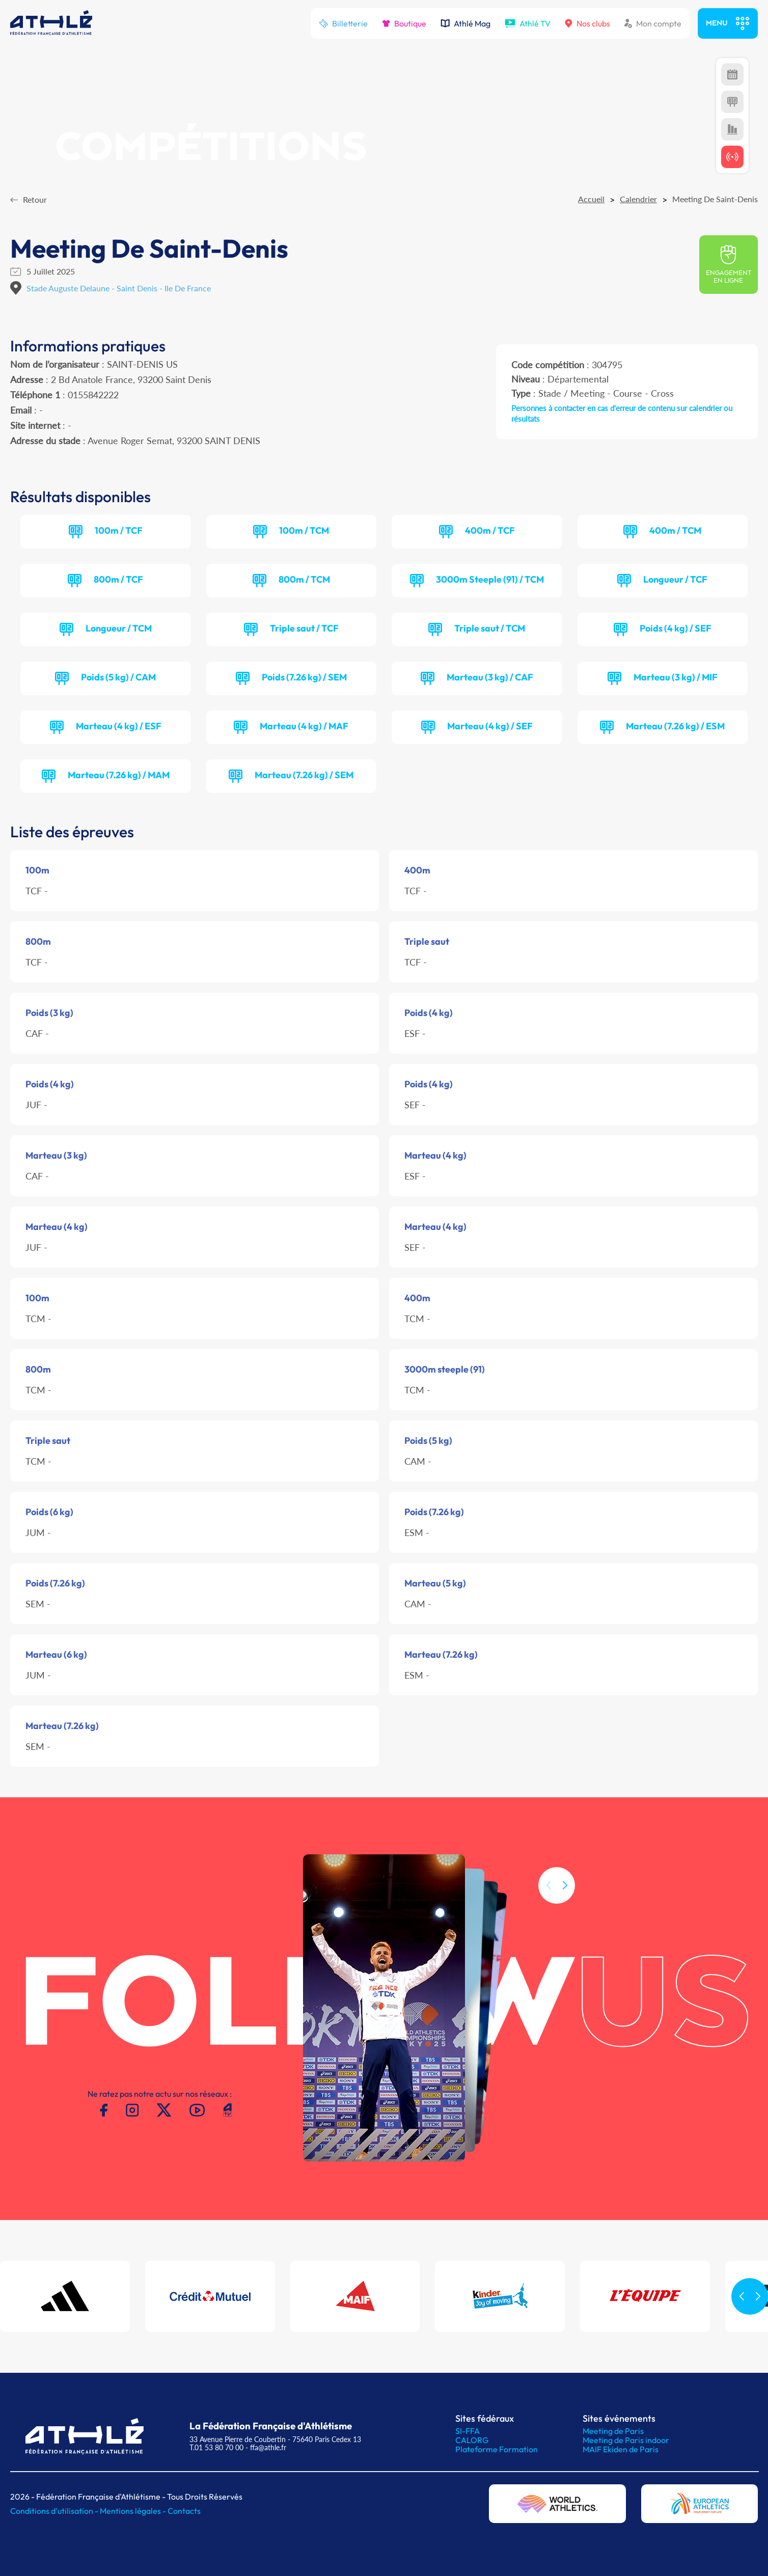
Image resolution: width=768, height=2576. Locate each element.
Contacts (184, 2511)
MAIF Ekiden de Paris (621, 2449)
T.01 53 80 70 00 (216, 2447)
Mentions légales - (134, 2511)
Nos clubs (587, 23)
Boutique (404, 23)
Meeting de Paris (613, 2431)
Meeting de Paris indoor (626, 2440)
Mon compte (652, 23)
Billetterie (343, 23)
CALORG (471, 2440)
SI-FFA (467, 2431)
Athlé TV (528, 23)
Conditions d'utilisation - (55, 2511)
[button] (565, 1907)
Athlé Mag (465, 23)
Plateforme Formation (496, 2449)
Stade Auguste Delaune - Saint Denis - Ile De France (118, 288)
